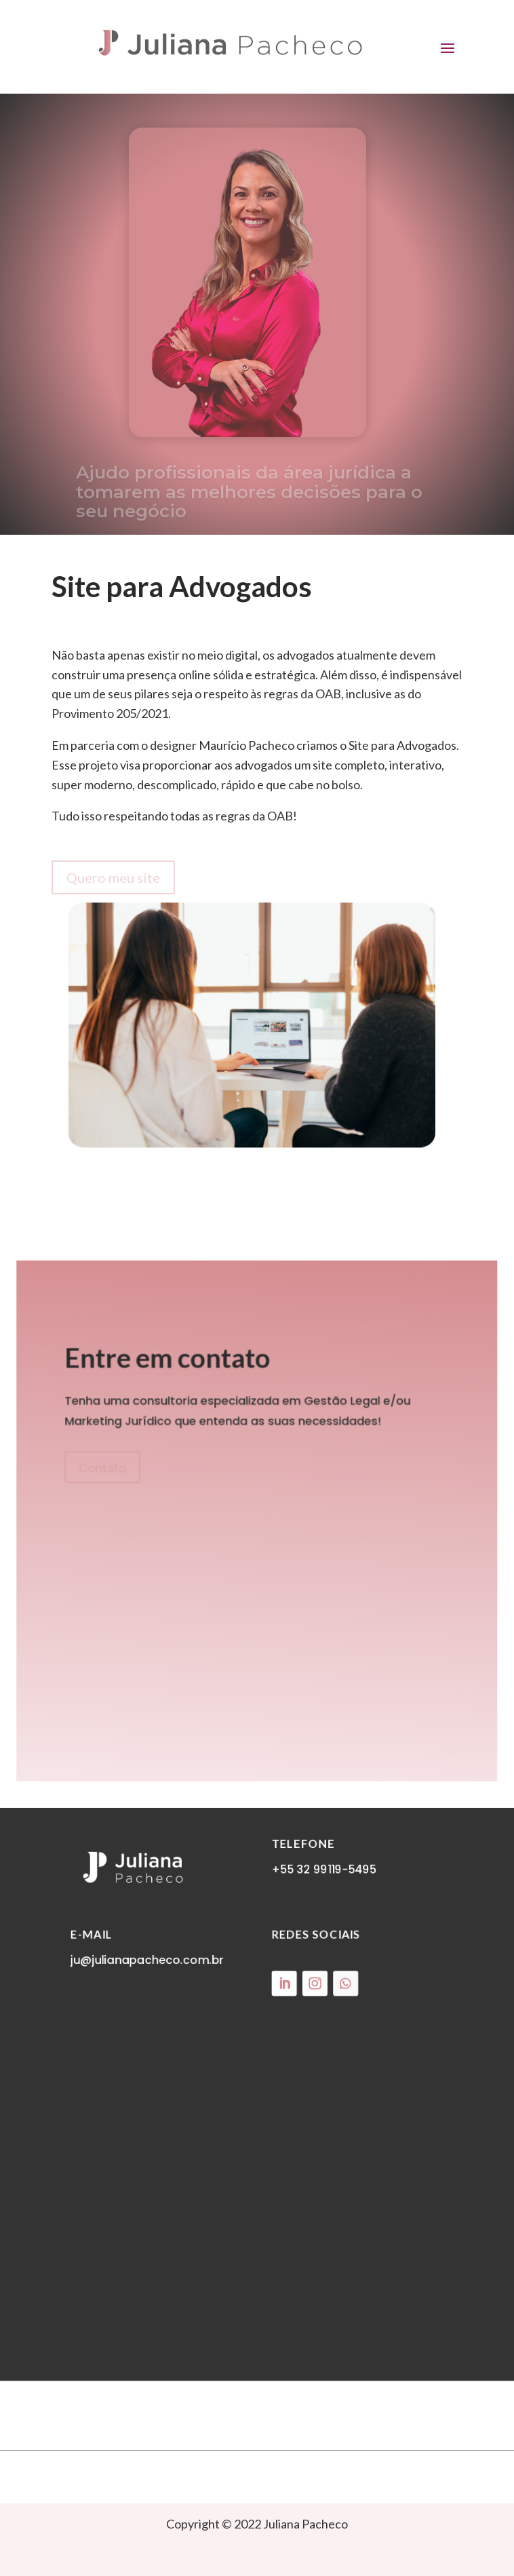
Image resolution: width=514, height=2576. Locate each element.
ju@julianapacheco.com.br (150, 1982)
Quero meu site (113, 877)
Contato (106, 1469)
